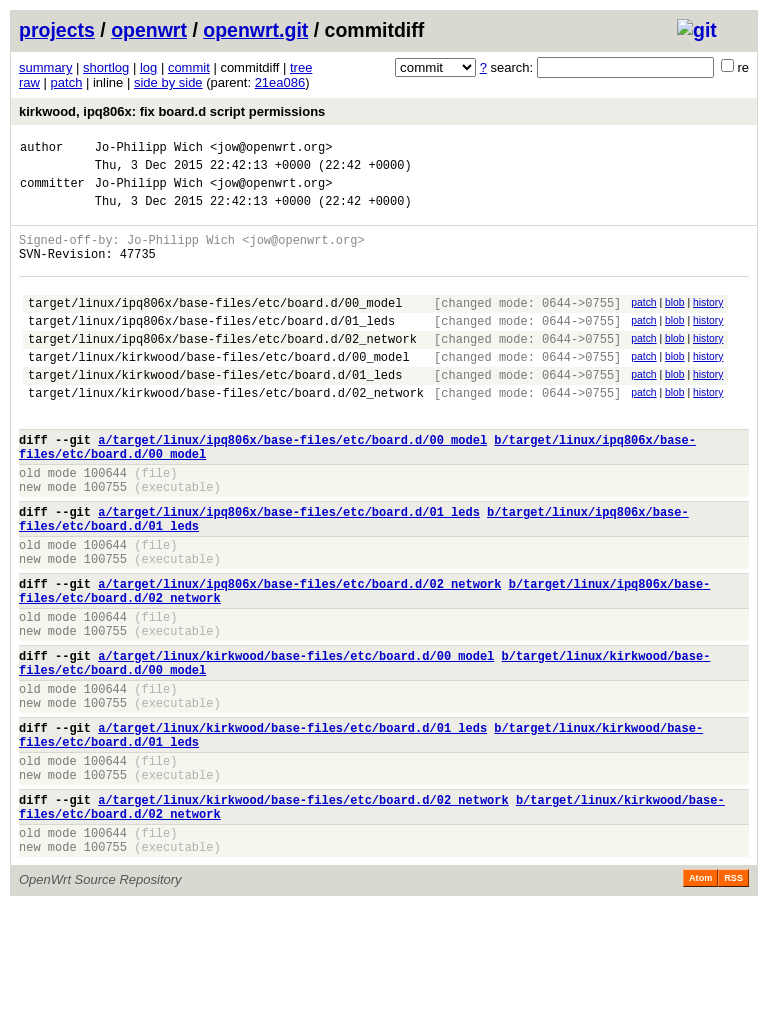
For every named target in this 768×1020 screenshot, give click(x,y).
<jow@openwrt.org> (271, 149)
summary (45, 67)
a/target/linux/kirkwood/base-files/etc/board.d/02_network (303, 904)
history (708, 323)
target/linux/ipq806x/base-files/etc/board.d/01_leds (211, 347)
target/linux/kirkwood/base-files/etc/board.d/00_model (219, 389)
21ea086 (280, 82)
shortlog (106, 67)
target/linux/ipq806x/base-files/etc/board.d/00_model (215, 326)
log (148, 67)
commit (189, 67)
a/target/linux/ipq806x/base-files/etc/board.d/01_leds (289, 568)
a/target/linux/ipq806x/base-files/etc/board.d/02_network (299, 652)
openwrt (149, 30)
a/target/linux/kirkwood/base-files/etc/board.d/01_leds (292, 820)
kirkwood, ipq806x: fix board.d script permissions (172, 111)
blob (675, 323)
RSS (733, 992)
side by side (168, 82)
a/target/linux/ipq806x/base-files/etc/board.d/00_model (292, 484)
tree (301, 67)
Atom (700, 992)
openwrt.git (255, 30)
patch (67, 82)
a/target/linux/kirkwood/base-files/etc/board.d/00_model (296, 736)
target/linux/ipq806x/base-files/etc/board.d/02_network (222, 368)
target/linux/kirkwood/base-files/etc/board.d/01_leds (215, 410)
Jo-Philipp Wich (149, 149)
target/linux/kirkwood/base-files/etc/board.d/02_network (226, 431)
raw (29, 82)
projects (57, 30)
